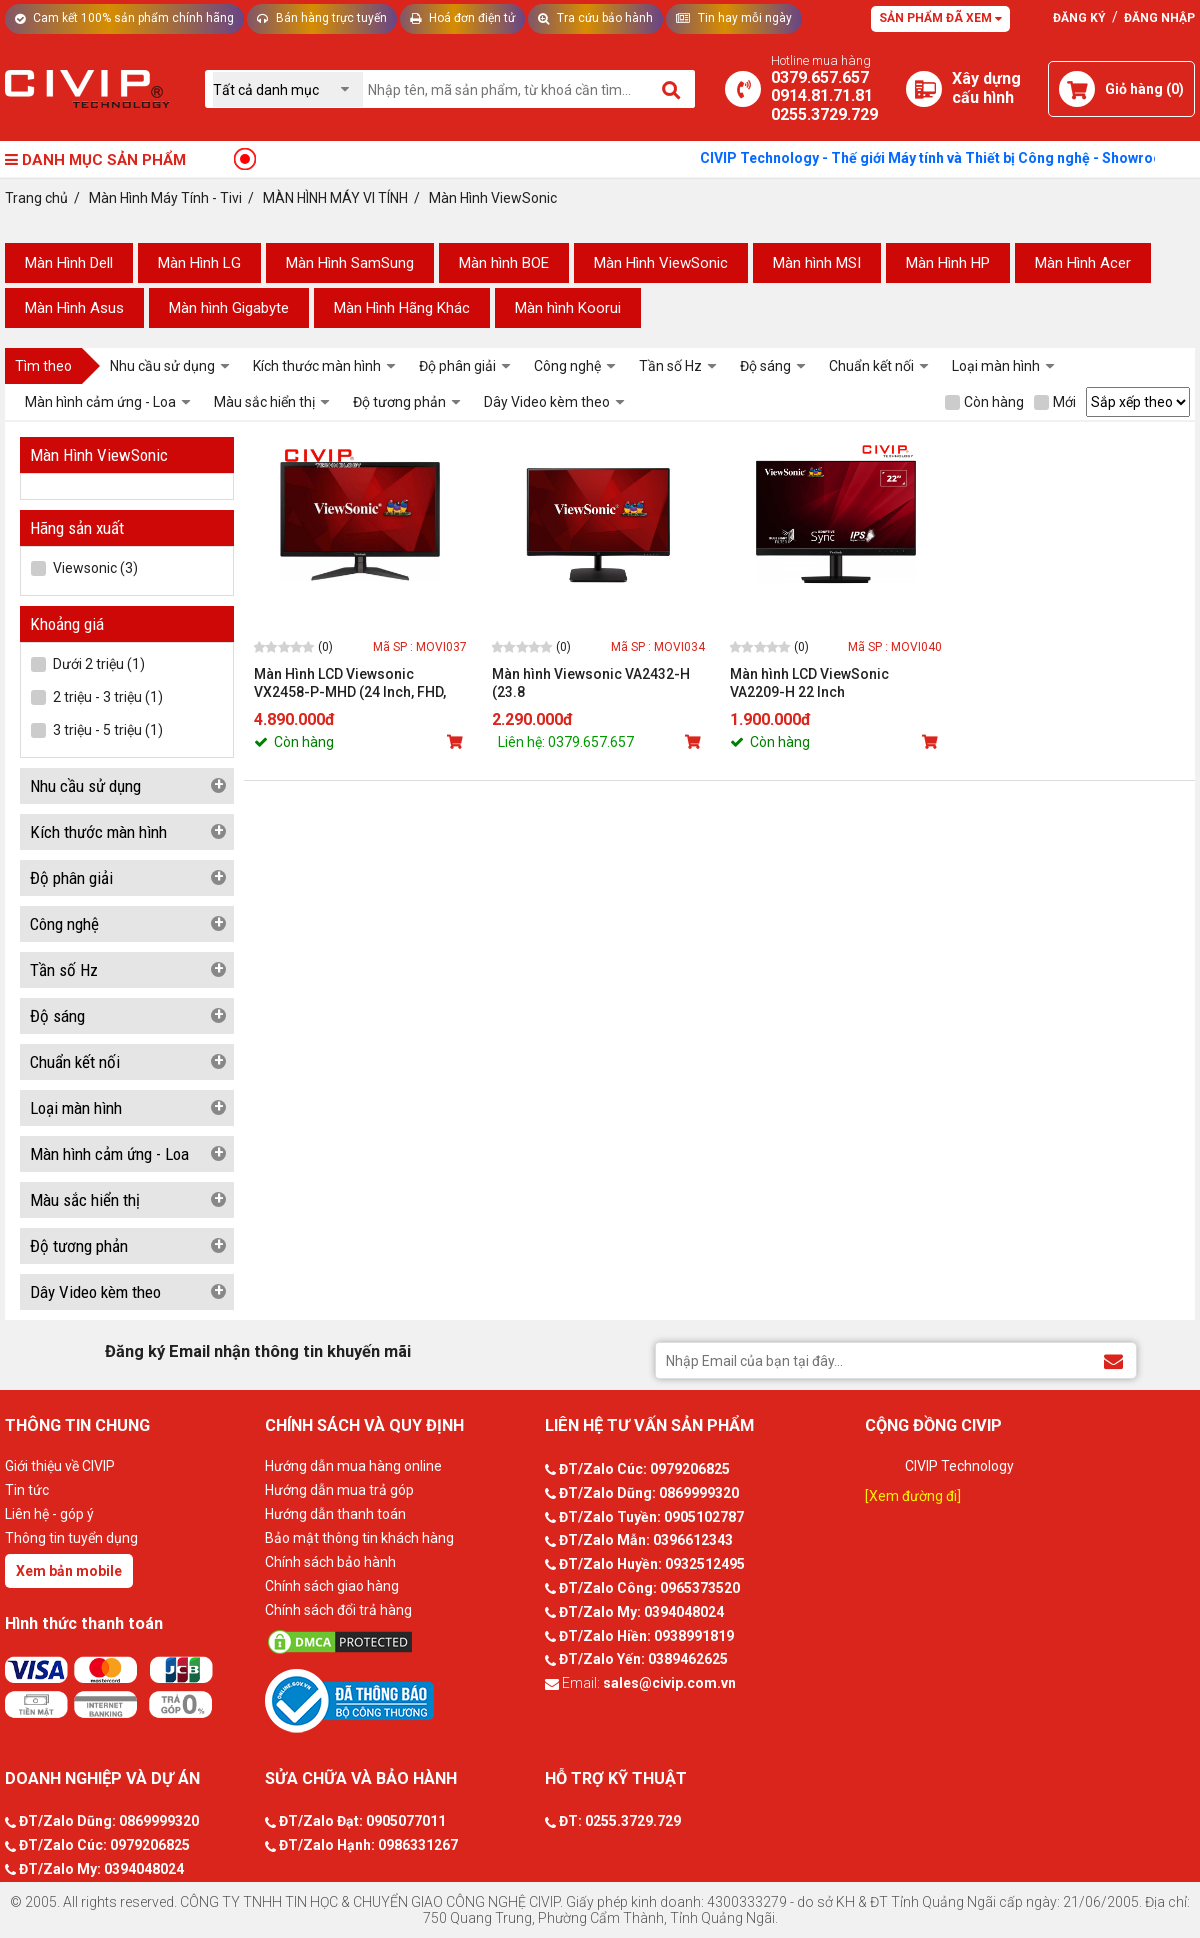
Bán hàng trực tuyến (322, 18)
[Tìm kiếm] (672, 89)
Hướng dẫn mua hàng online (353, 1466)
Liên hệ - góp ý (49, 1514)
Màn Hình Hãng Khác (402, 308)
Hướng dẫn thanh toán (335, 1514)
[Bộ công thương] (400, 1700)
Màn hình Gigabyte (229, 308)
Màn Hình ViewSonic (661, 263)
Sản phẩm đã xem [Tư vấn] (940, 18)
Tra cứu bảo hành (595, 18)
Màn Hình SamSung (350, 263)
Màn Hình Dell (69, 263)
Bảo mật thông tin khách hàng (359, 1538)
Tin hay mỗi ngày (734, 18)
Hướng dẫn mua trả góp (339, 1490)
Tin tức (27, 1490)
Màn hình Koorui (568, 308)
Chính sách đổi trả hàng (338, 1610)
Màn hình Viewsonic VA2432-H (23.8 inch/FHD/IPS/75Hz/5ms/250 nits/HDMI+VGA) (591, 683)
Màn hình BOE (504, 263)
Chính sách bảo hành (330, 1562)
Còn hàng (984, 402)
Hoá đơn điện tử (462, 18)
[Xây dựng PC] (924, 89)
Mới (1055, 402)
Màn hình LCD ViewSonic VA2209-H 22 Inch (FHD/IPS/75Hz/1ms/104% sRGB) (816, 683)
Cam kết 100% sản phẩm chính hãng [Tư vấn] (124, 18)
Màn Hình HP (948, 263)
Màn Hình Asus (74, 308)
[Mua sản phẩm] (457, 742)
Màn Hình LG (199, 263)
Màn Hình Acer (1083, 263)
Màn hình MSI (817, 263)
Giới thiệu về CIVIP (60, 1466)
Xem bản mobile (69, 1571)
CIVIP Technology (959, 1466)
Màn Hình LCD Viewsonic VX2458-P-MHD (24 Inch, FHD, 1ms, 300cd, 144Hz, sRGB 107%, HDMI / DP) (357, 683)
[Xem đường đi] (913, 1496)
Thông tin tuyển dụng (71, 1538)
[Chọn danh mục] (288, 89)
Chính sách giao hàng (332, 1586)
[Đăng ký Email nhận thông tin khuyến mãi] (1113, 1359)
